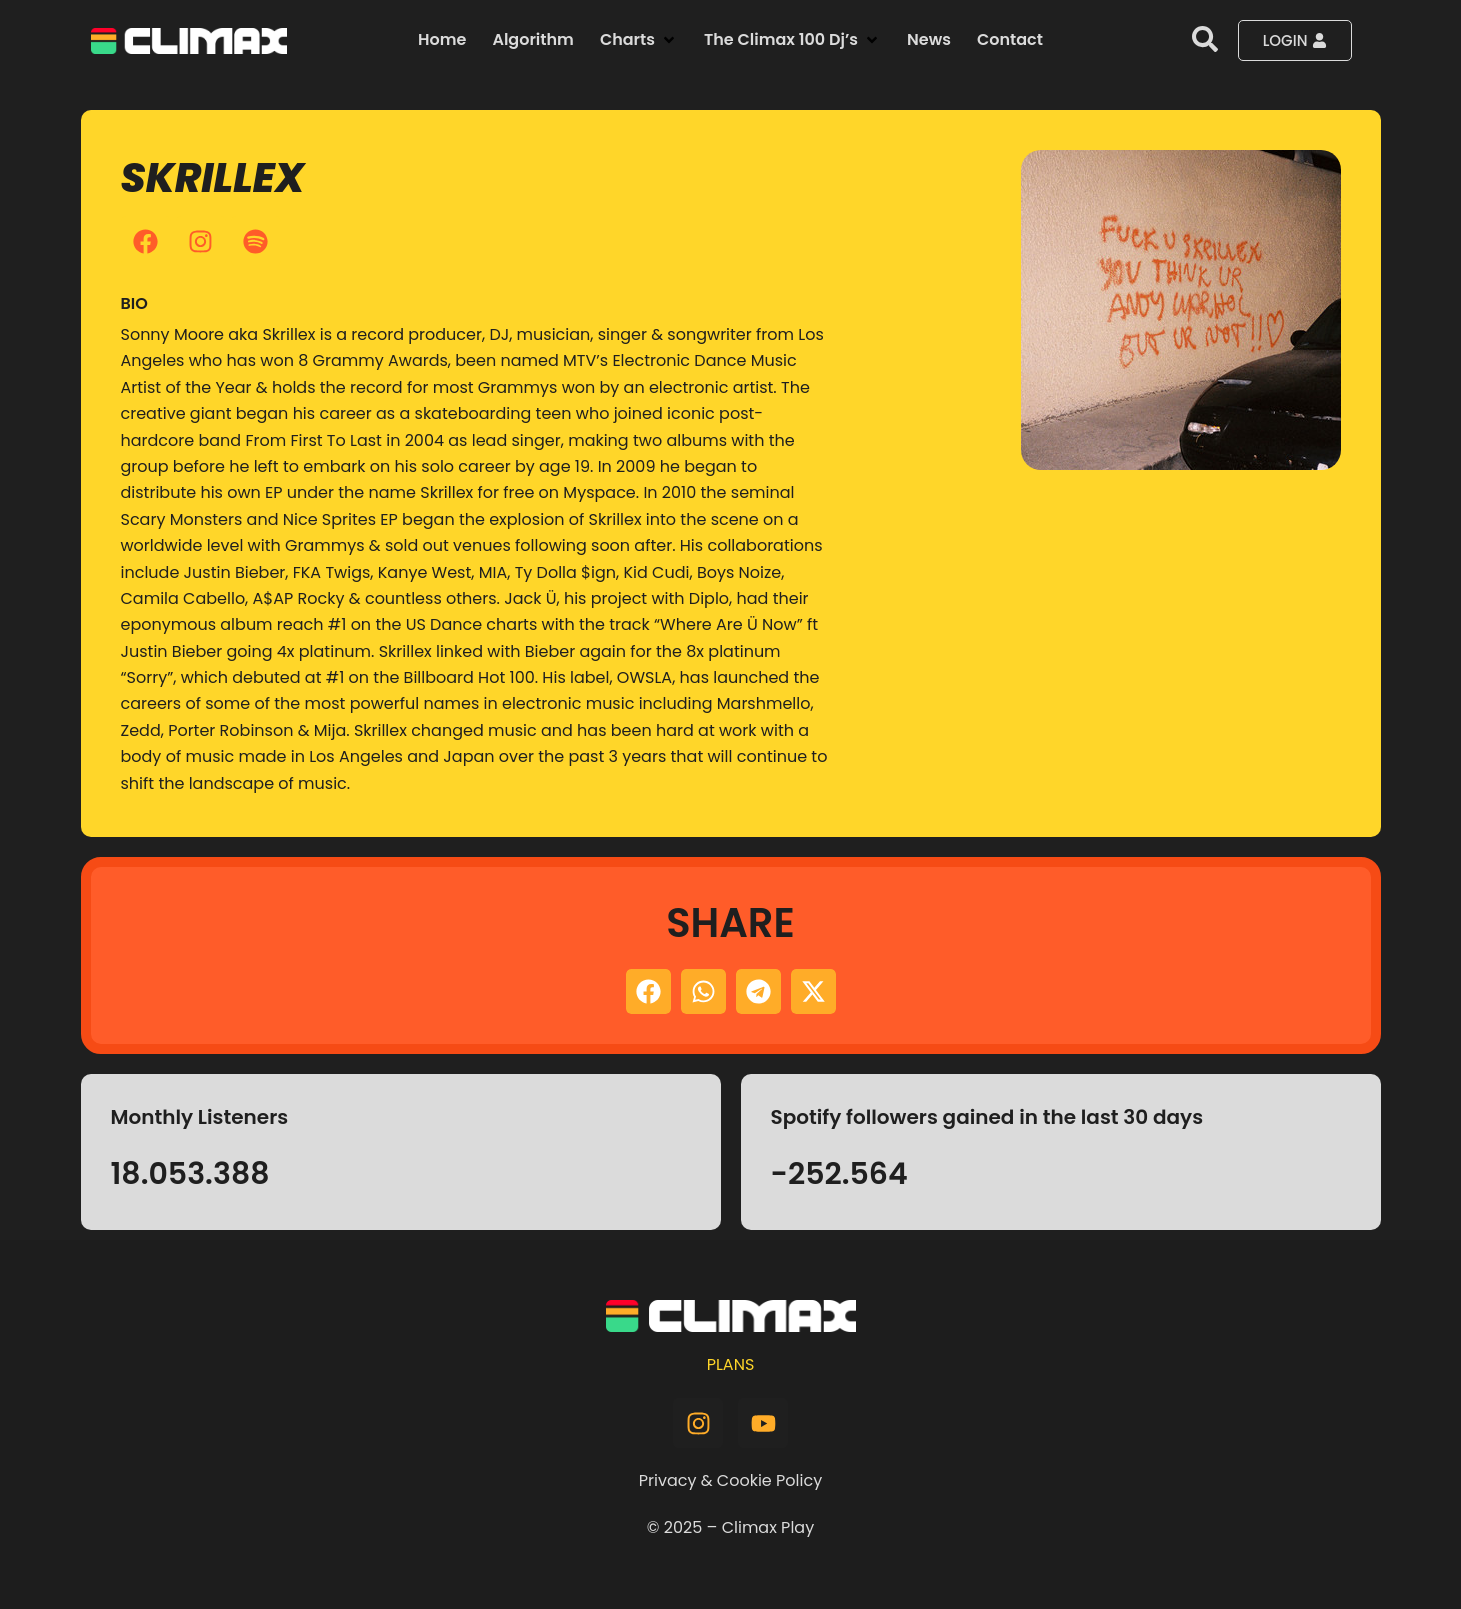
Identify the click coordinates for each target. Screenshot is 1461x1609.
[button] (639, 40)
